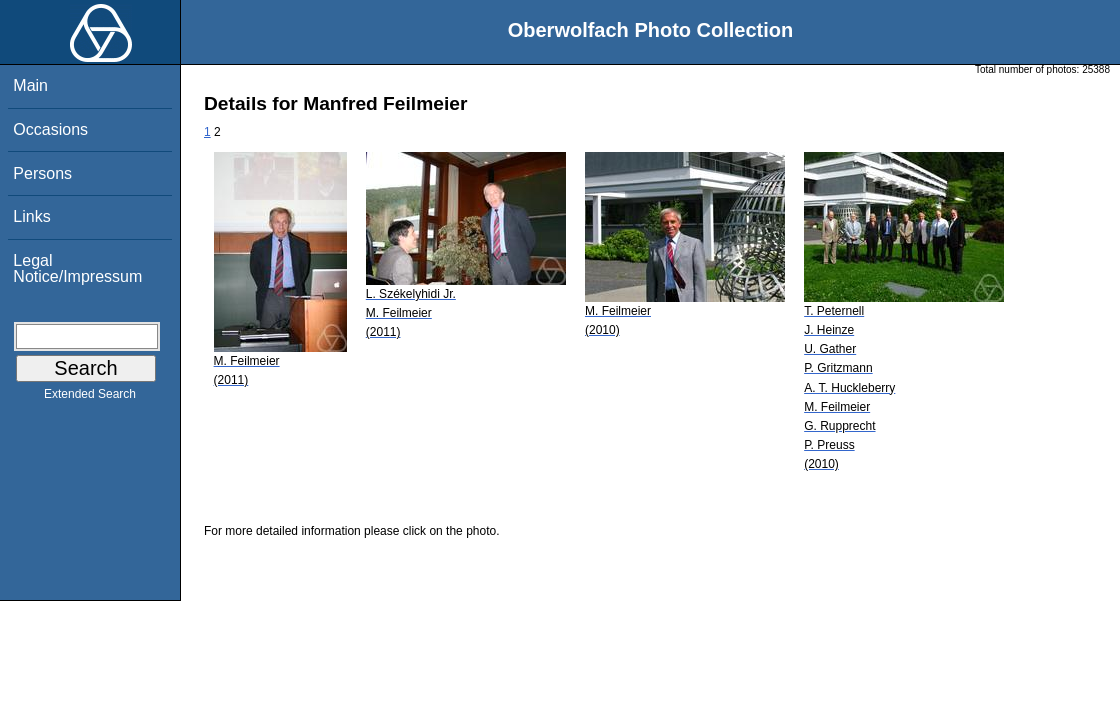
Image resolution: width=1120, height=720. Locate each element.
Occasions (50, 129)
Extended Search (90, 398)
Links (31, 216)
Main (30, 85)
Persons (42, 173)
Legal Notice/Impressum (77, 268)
